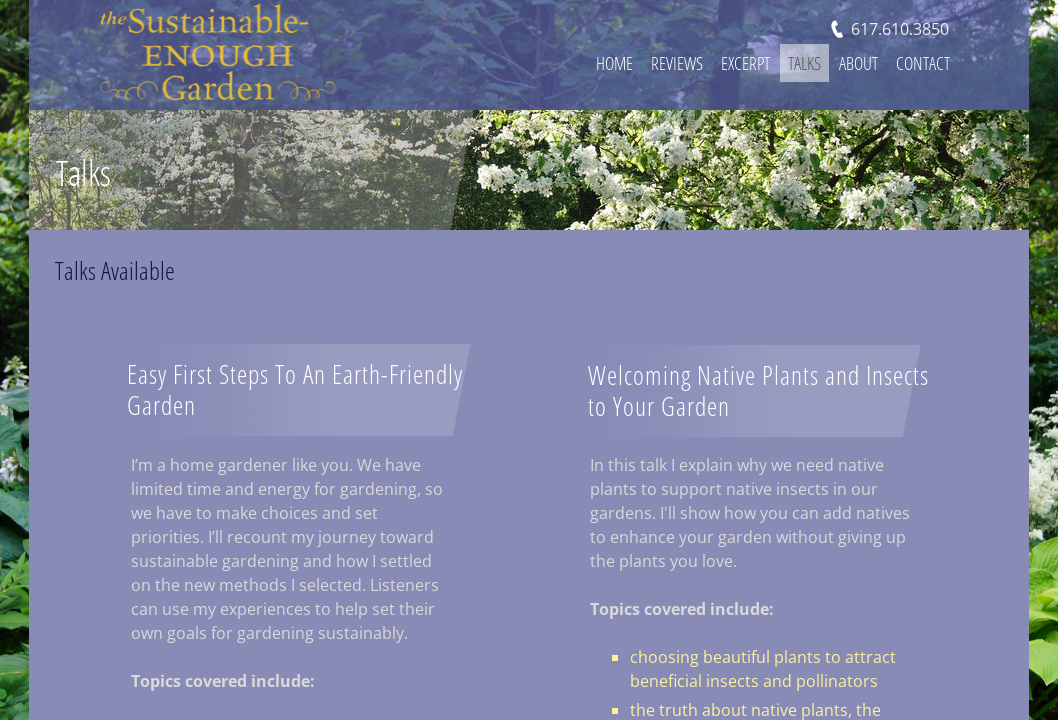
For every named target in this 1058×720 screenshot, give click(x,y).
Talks (804, 63)
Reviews (677, 63)
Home (614, 63)
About (858, 63)
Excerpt (745, 63)
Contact (923, 63)
